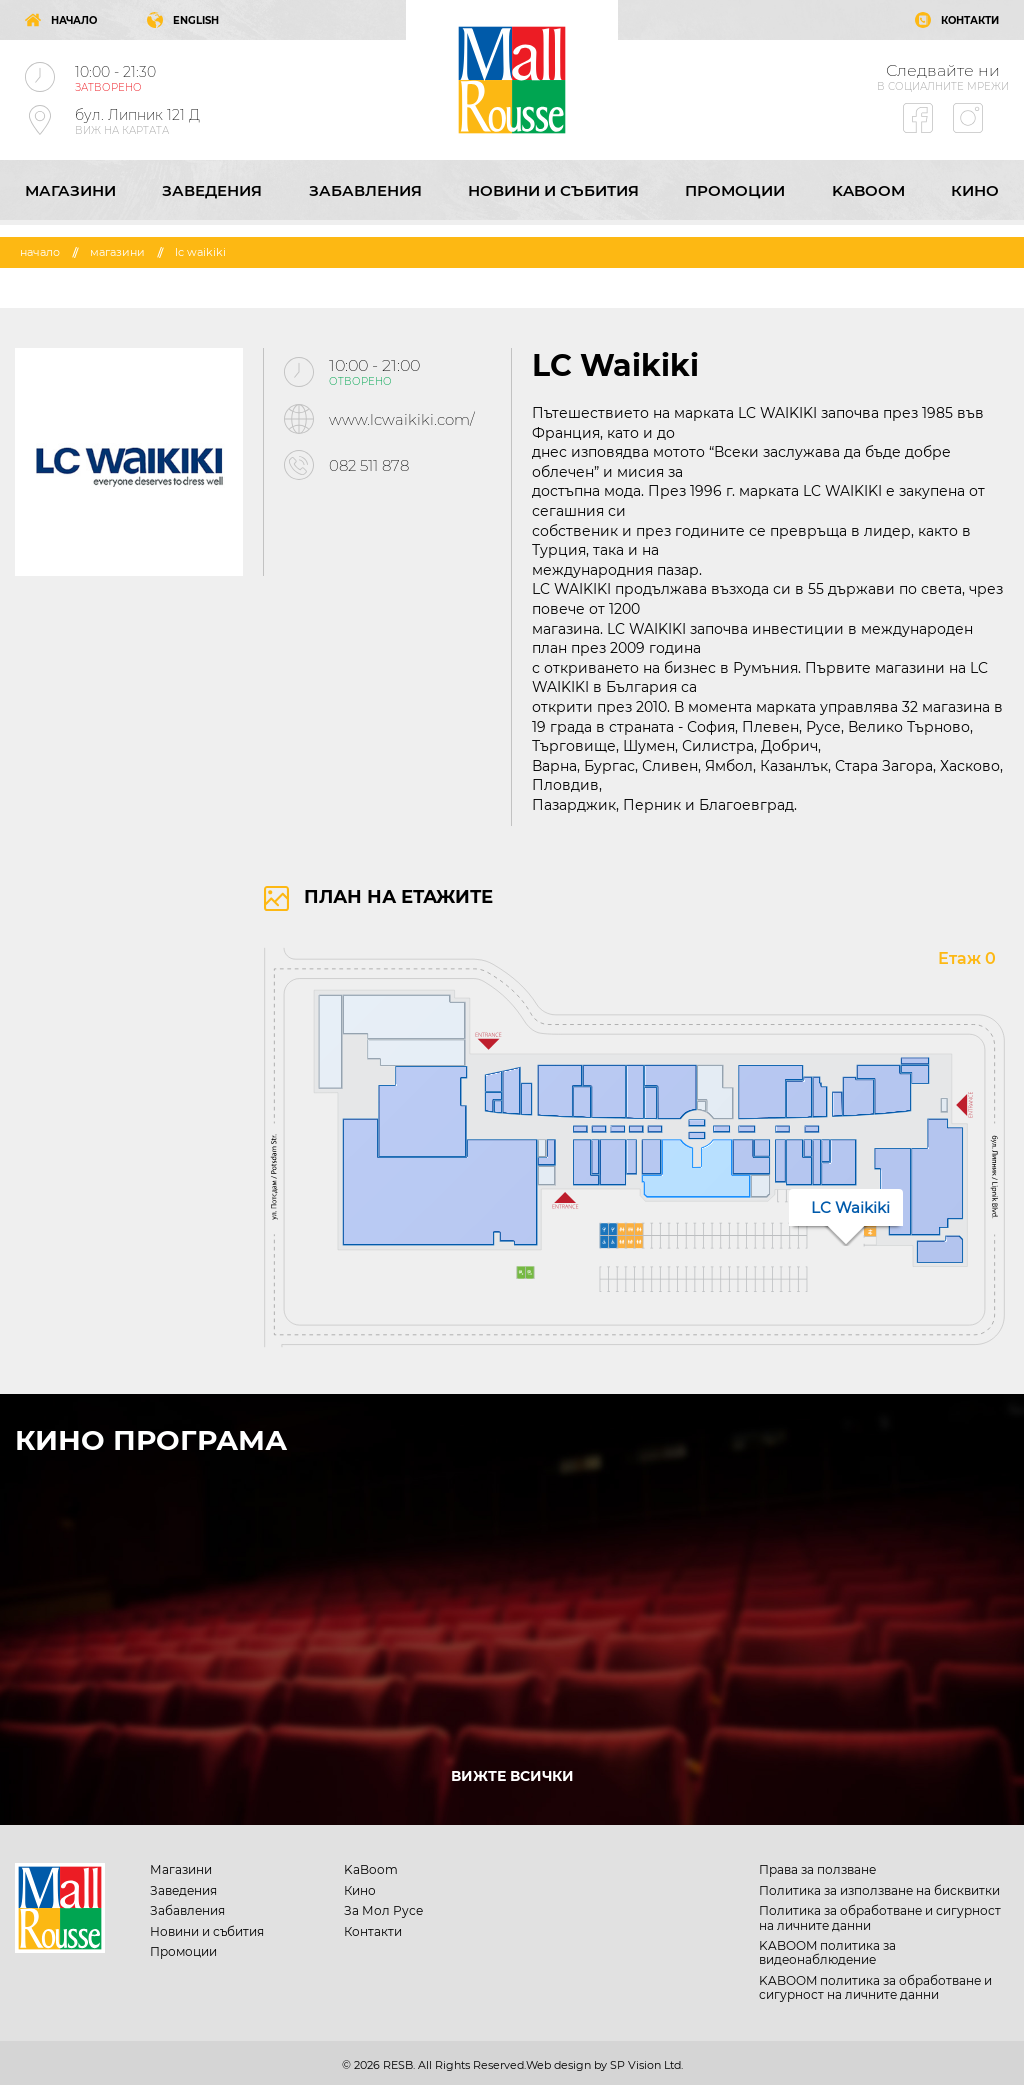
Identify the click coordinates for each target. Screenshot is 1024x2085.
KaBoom (868, 190)
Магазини (70, 190)
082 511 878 (369, 465)
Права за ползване (817, 1869)
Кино (975, 190)
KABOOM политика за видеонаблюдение (827, 1952)
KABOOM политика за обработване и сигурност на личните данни (875, 1987)
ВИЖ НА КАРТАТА (122, 130)
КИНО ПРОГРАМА (151, 1440)
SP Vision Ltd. (646, 2065)
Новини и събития (553, 190)
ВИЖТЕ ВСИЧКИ (512, 1776)
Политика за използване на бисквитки (879, 1890)
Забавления (365, 190)
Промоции (735, 190)
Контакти (373, 1931)
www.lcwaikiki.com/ (402, 419)
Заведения (212, 190)
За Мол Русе (383, 1910)
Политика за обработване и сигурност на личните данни (880, 1917)
